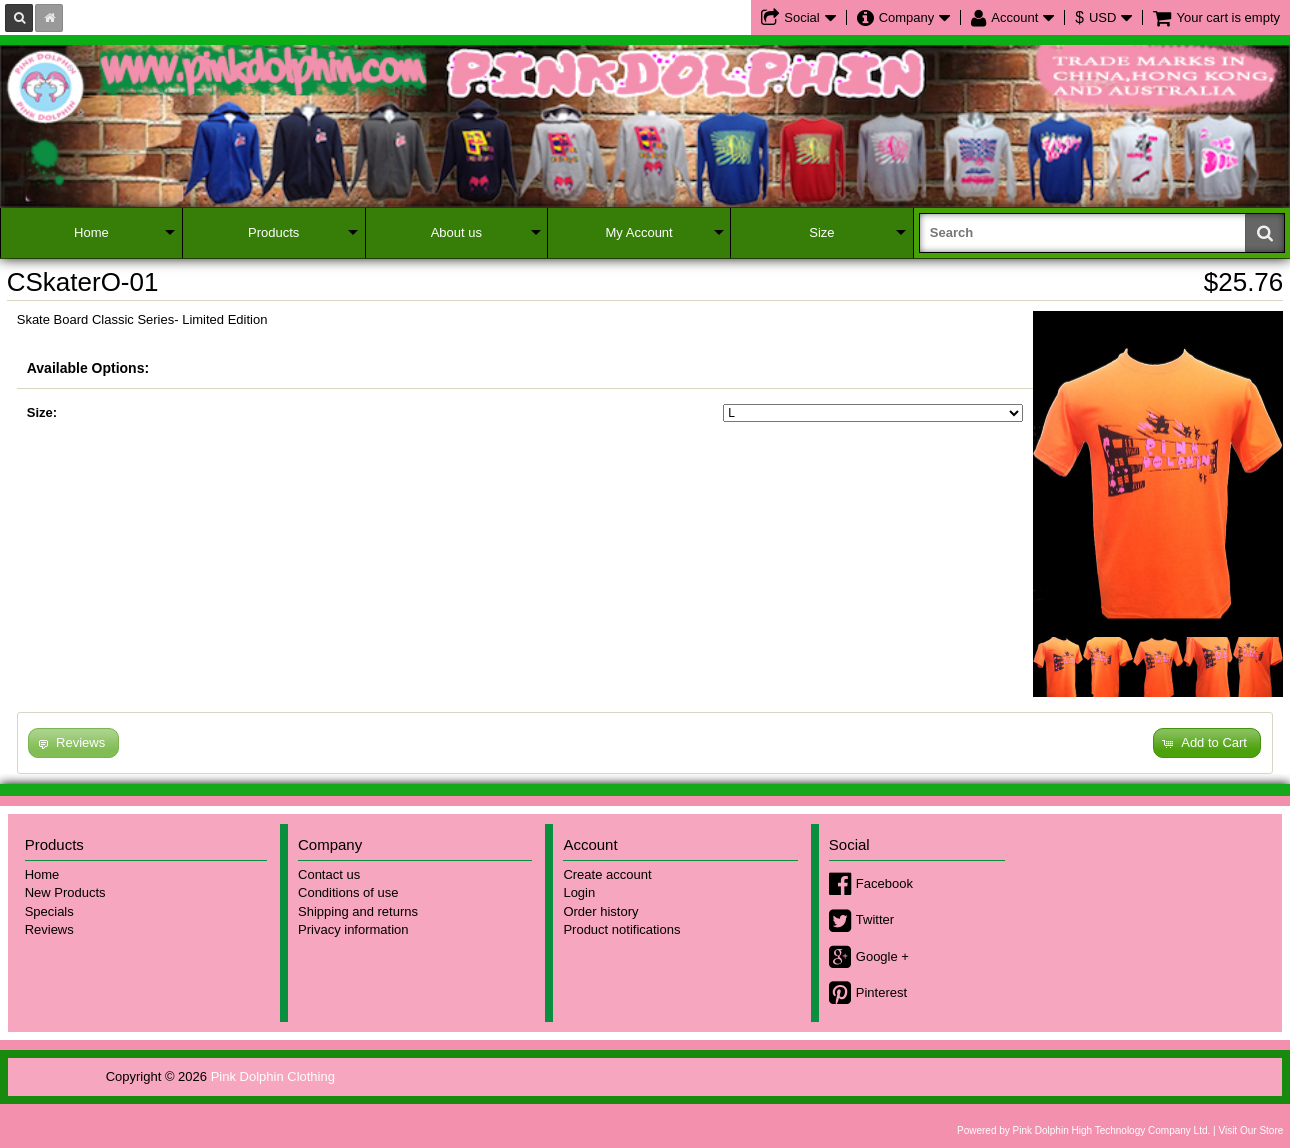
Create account (607, 874)
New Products (65, 892)
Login (579, 892)
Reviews (49, 929)
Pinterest (881, 992)
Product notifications (621, 929)
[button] (1207, 743)
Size (821, 232)
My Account (639, 232)
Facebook (884, 883)
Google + (882, 956)
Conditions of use (348, 892)
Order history (600, 911)
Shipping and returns (358, 911)
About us (456, 232)
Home (91, 232)
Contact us (329, 874)
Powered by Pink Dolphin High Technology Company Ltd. (1083, 1130)
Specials (49, 911)
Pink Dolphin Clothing (273, 1076)
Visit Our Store (1250, 1130)
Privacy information (353, 929)
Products (273, 232)
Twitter (875, 919)
